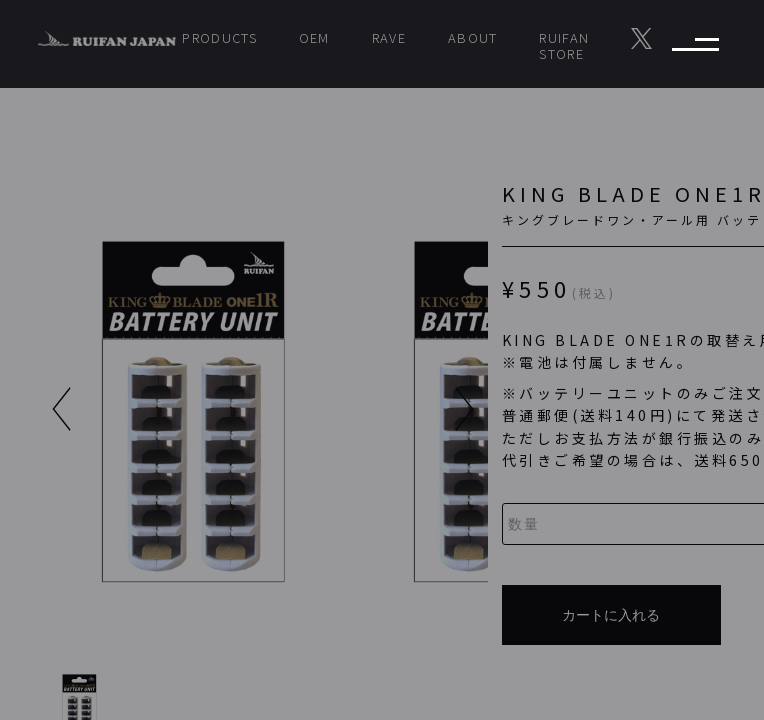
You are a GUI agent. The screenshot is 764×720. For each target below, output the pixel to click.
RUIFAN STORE (564, 45)
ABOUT (473, 37)
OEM (314, 37)
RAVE (389, 37)
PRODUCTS (219, 37)
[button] (326, 409)
